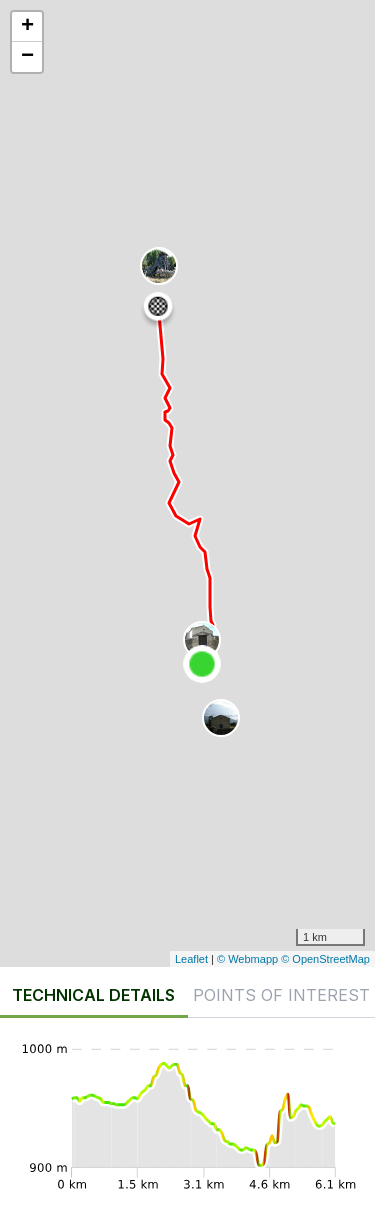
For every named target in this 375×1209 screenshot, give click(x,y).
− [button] (27, 57)
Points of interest (281, 995)
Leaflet (191, 959)
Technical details (93, 995)
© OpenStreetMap (325, 959)
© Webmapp (249, 959)
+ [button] (27, 27)
